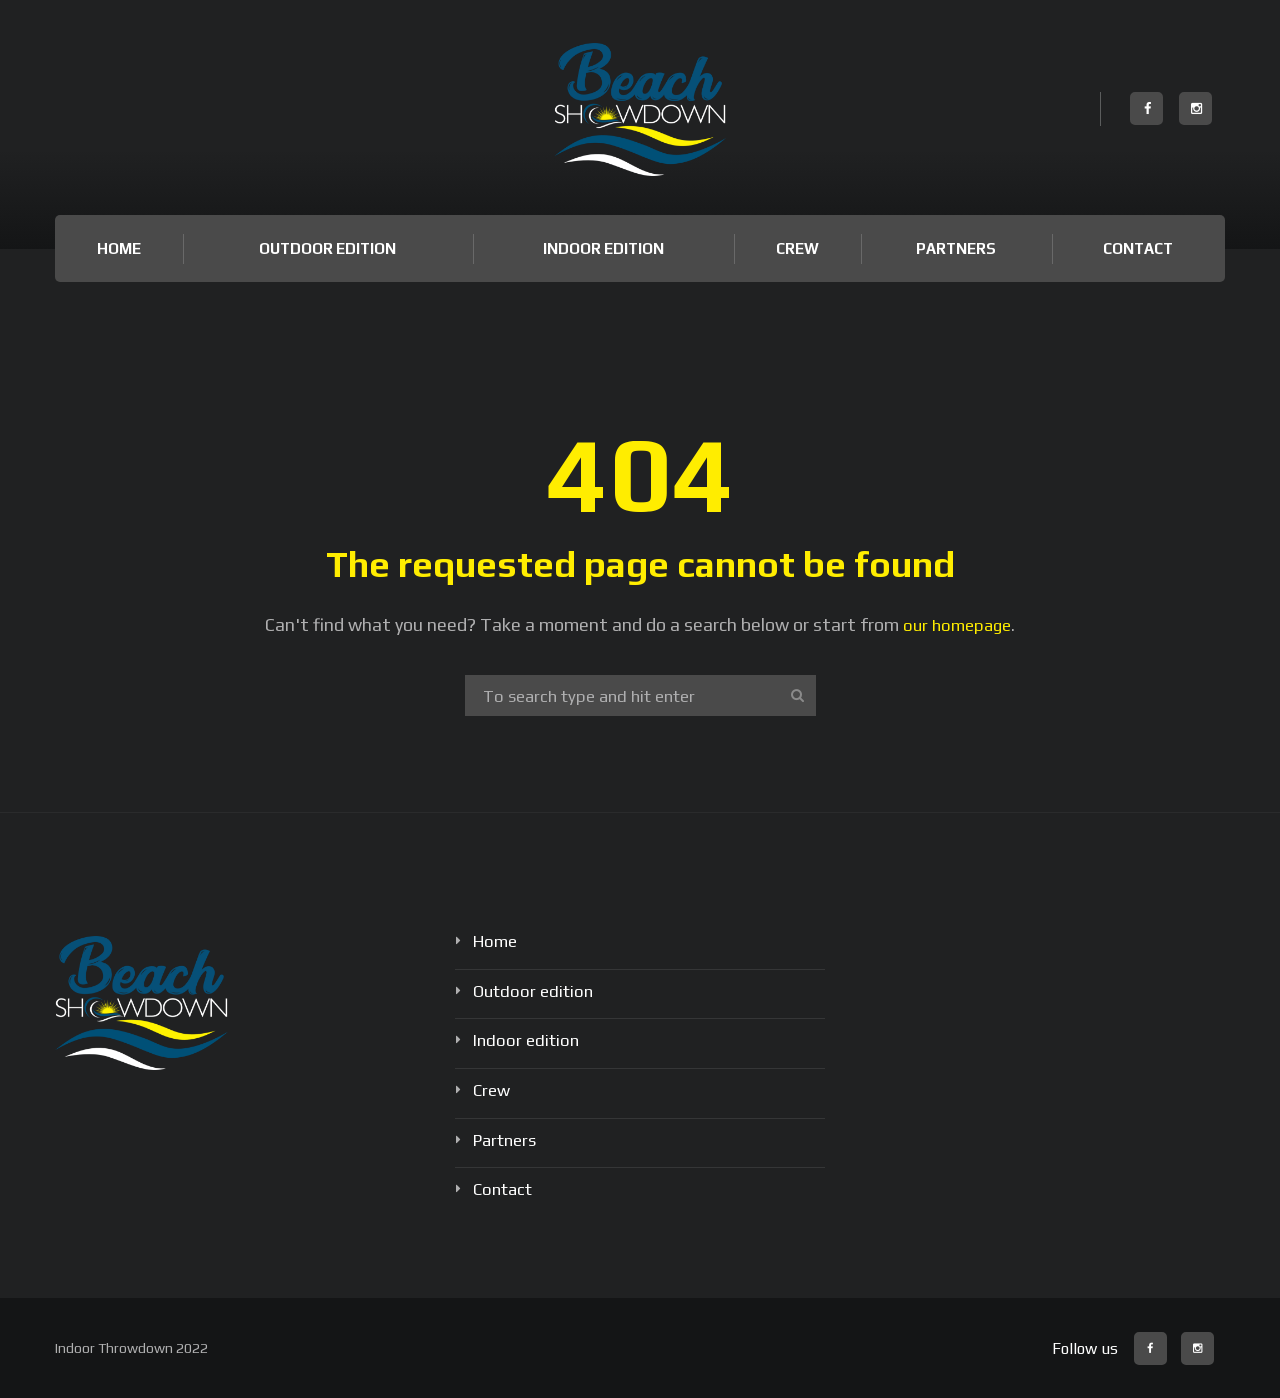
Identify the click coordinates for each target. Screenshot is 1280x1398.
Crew (797, 248)
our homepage (957, 624)
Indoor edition (603, 248)
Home (119, 248)
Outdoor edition (327, 248)
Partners (956, 248)
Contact (1138, 248)
